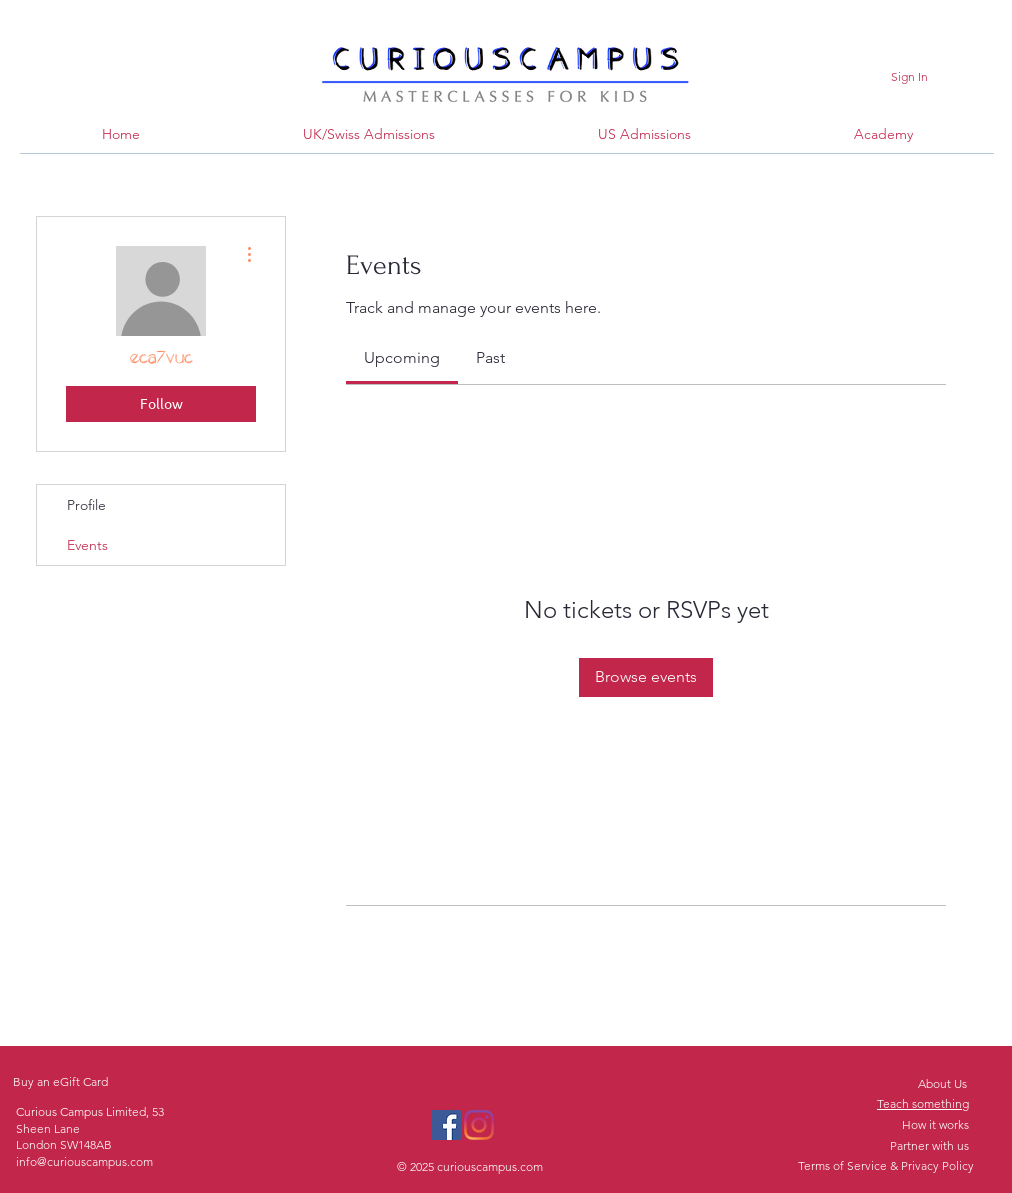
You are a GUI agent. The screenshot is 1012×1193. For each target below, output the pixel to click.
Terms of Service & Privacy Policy (886, 1165)
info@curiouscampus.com (84, 1161)
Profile (86, 505)
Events (87, 545)
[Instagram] (479, 1125)
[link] (402, 357)
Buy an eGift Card (60, 1081)
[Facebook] (446, 1125)
